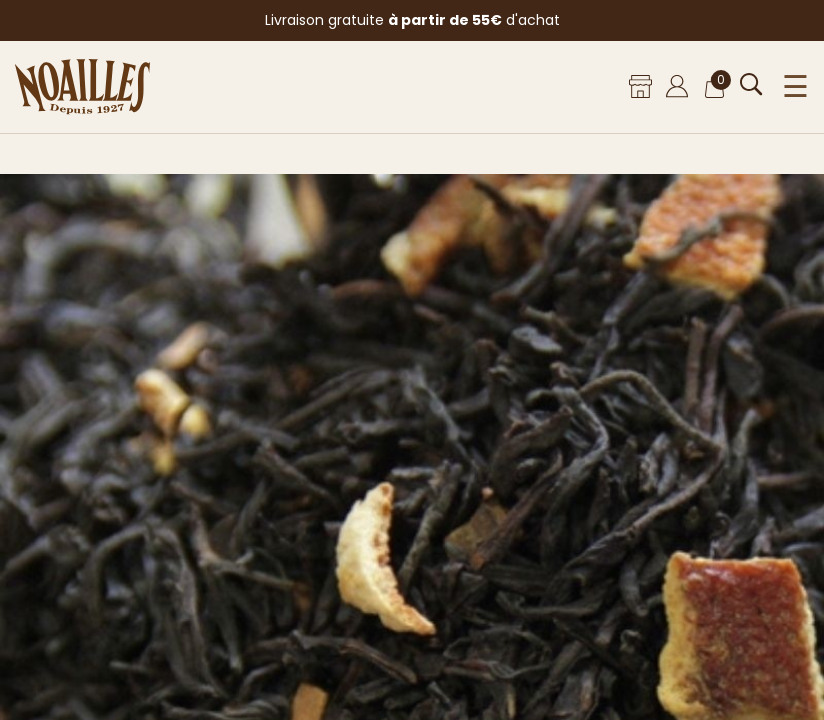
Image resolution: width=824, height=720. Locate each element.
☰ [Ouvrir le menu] (795, 87)
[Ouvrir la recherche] (751, 84)
